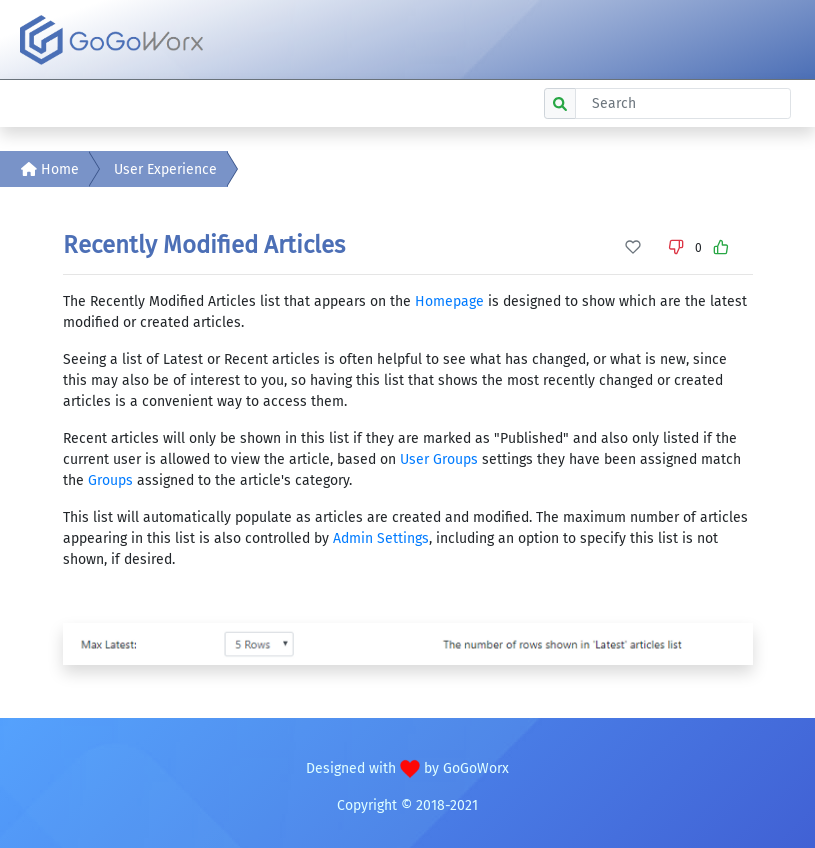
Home (50, 169)
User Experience (165, 169)
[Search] (683, 103)
